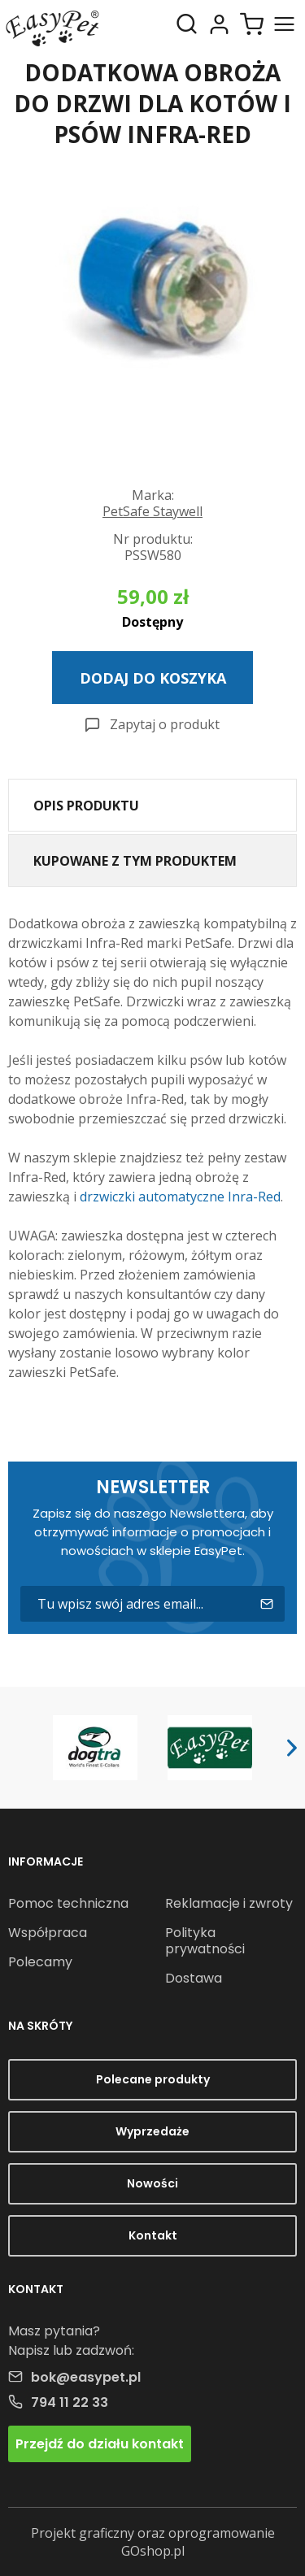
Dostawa (193, 1978)
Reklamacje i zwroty (229, 1903)
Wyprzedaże (152, 2131)
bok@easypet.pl (86, 2377)
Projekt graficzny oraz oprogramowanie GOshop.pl (153, 2542)
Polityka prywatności (205, 1940)
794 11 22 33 (69, 2402)
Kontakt (153, 2235)
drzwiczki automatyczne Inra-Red (180, 1196)
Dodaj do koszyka (153, 678)
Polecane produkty (153, 2079)
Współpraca (47, 1932)
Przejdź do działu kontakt (99, 2444)
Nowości (152, 2183)
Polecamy (40, 1962)
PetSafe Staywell (152, 511)
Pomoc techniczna (68, 1903)
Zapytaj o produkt (165, 724)
